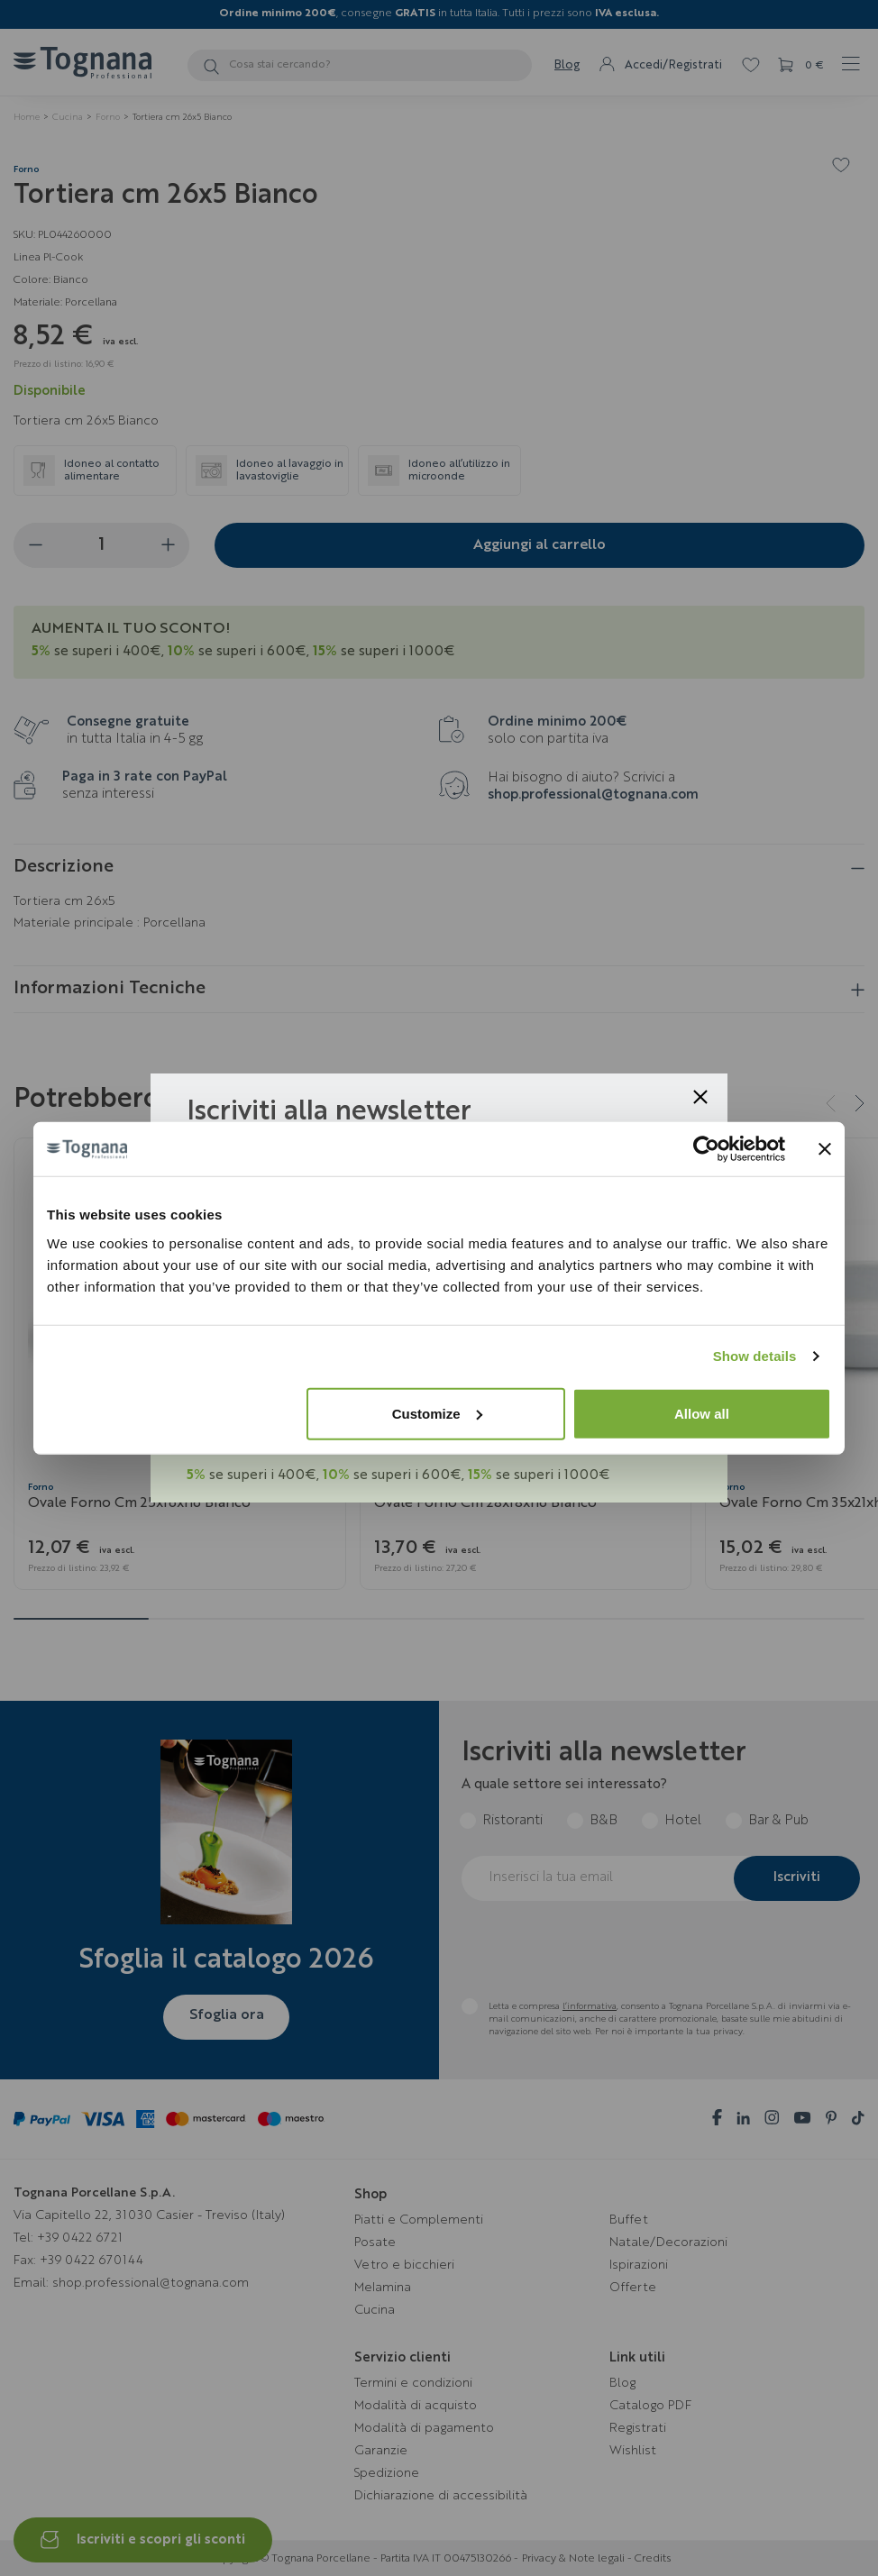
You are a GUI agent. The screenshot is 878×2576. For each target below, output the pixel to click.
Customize (437, 1412)
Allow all (701, 1412)
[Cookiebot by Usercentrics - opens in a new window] (706, 1149)
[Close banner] (825, 1149)
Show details (755, 1356)
